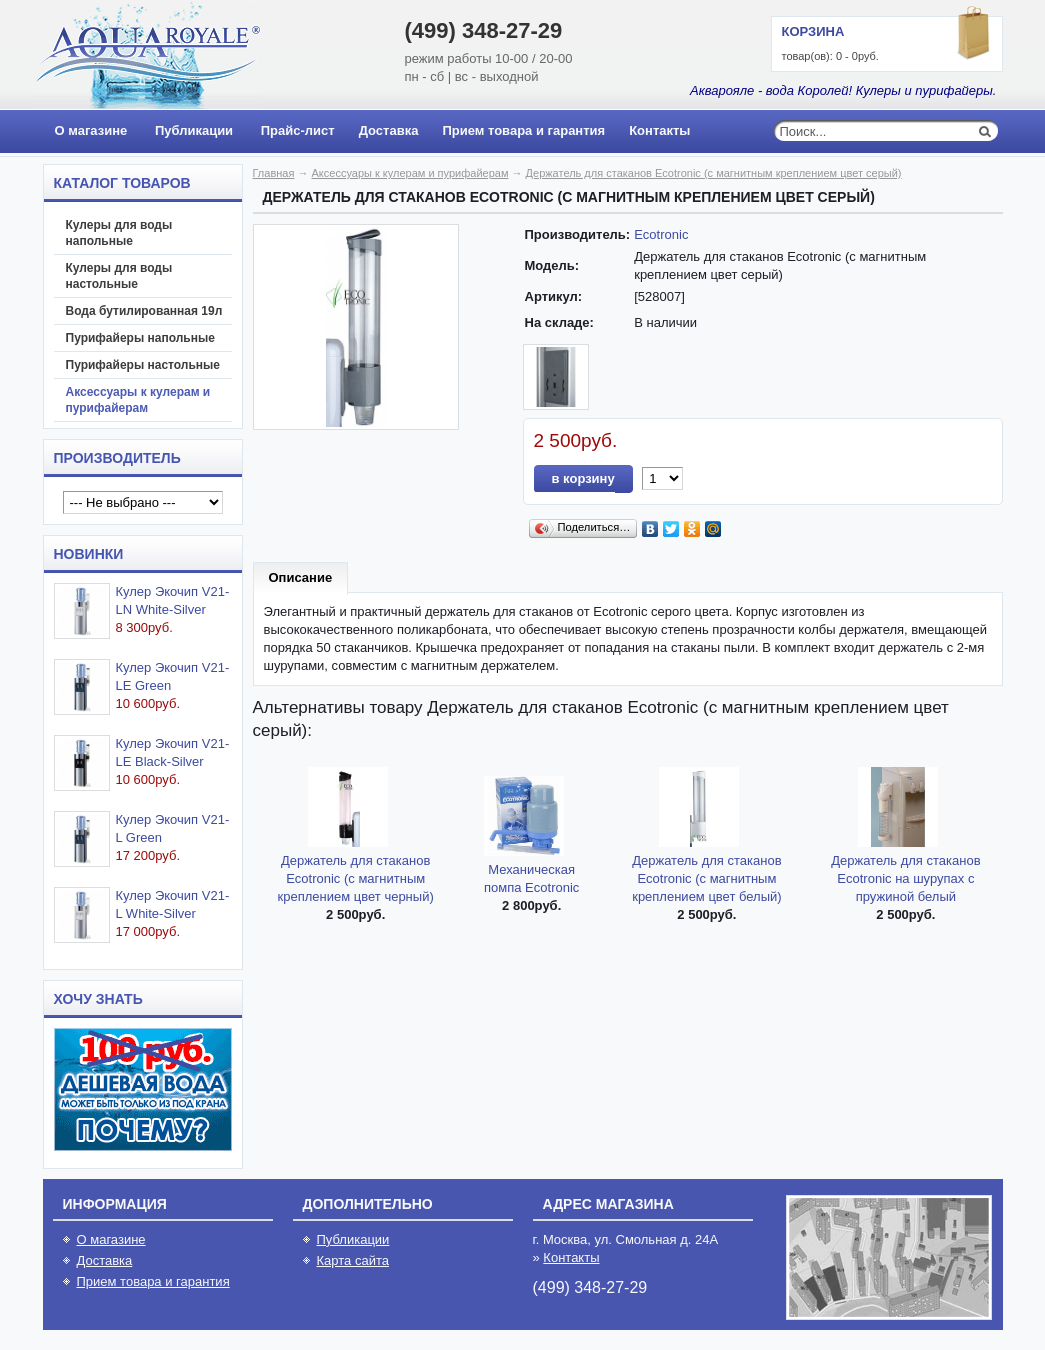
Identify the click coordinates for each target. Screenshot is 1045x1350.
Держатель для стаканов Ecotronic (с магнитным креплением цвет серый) (714, 173)
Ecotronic (661, 234)
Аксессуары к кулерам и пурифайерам (138, 400)
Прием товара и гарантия (523, 130)
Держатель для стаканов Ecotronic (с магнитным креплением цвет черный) (356, 878)
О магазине (91, 130)
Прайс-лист (298, 130)
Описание (301, 577)
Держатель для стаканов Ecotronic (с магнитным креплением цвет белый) (706, 878)
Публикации (194, 130)
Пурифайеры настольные (143, 365)
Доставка (389, 130)
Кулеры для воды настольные (119, 276)
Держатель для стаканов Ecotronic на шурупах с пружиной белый (905, 878)
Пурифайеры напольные (140, 338)
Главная (274, 173)
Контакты (659, 130)
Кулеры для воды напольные (119, 233)
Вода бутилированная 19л (144, 311)
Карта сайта (353, 1260)
